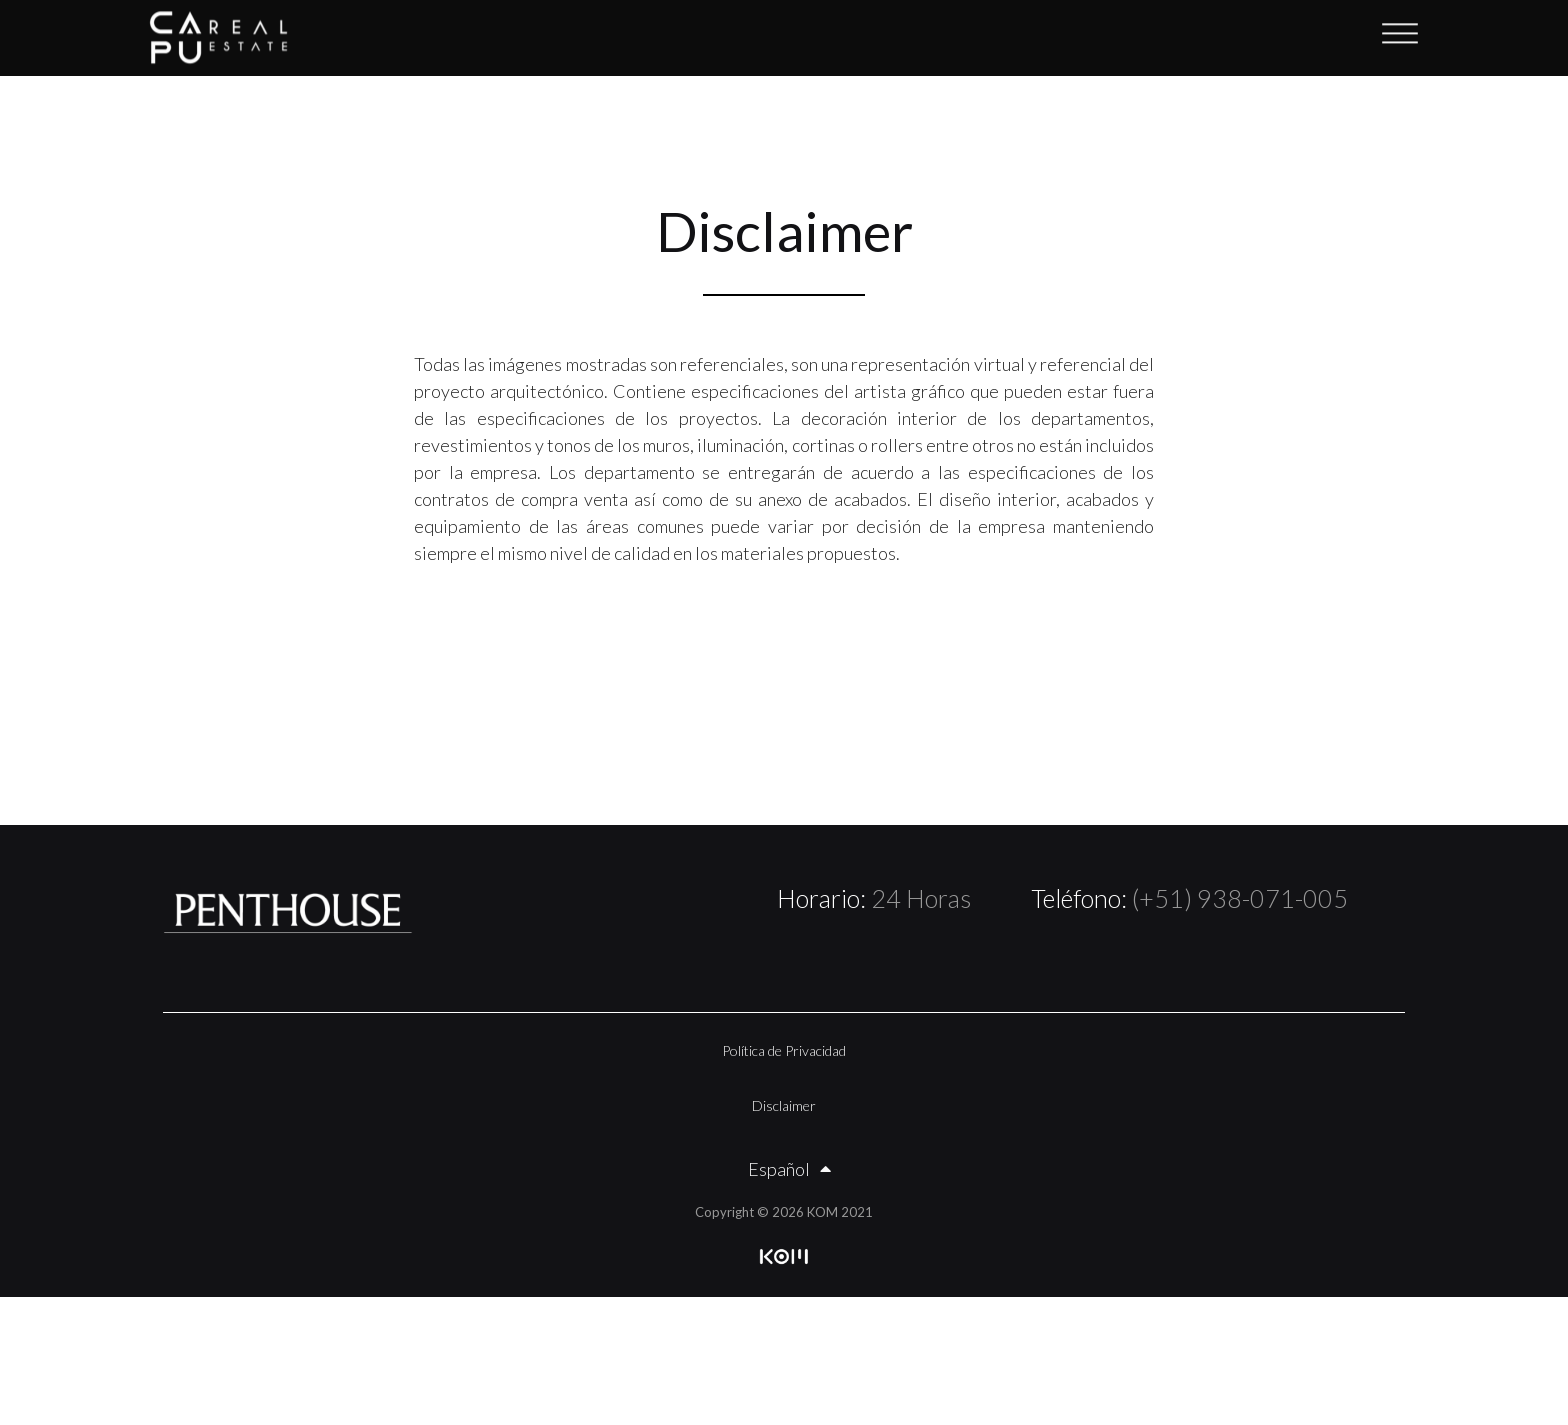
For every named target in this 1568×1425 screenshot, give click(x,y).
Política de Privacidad (784, 1050)
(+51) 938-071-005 (1240, 898)
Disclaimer (784, 1105)
